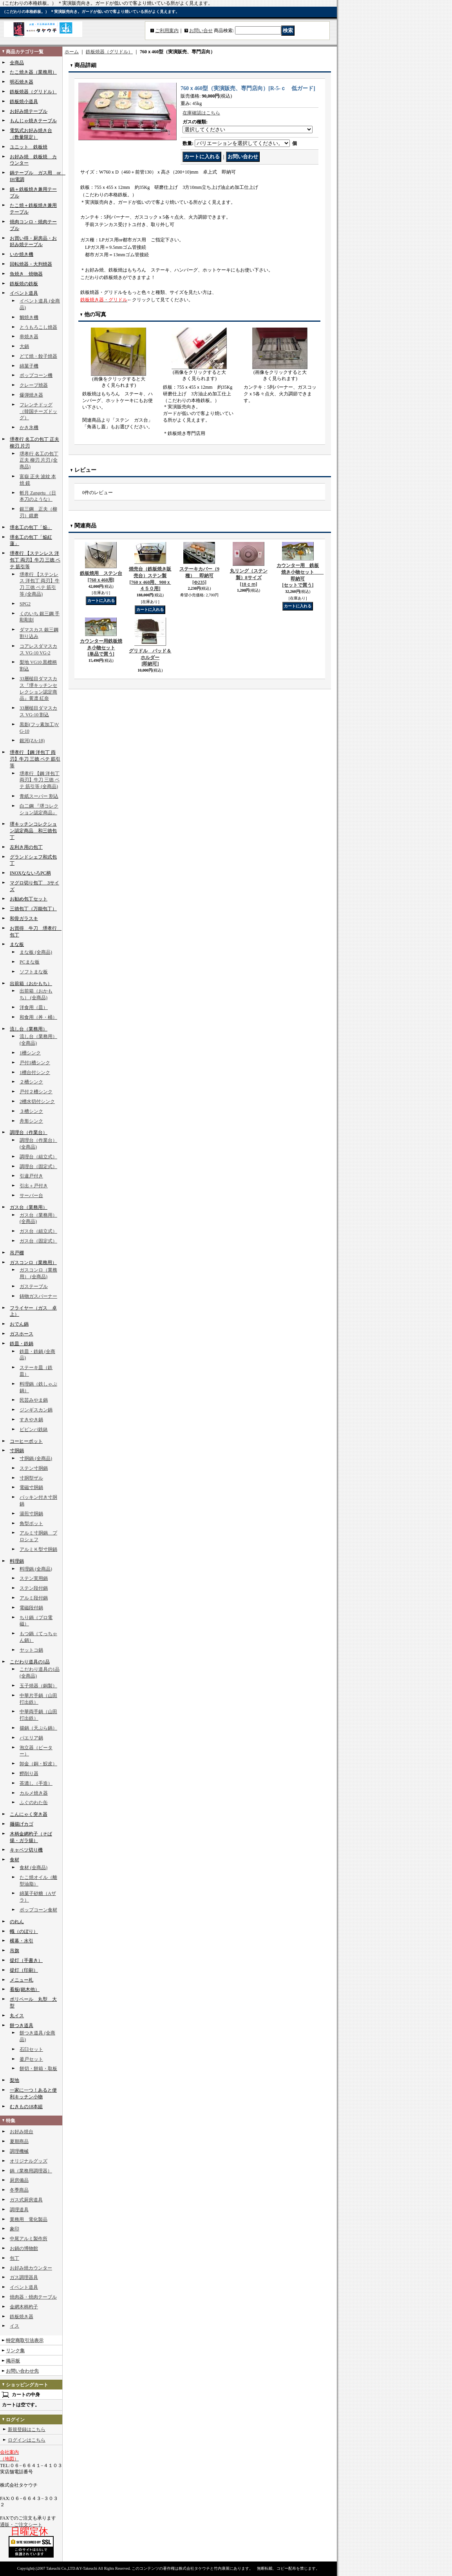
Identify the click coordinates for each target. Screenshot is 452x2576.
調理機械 (19, 2151)
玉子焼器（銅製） (38, 1685)
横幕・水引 (21, 1941)
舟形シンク (31, 1121)
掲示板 (13, 2361)
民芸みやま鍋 (34, 1400)
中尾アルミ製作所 (28, 2238)
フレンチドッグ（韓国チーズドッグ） (38, 411)
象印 (14, 2229)
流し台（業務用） (28, 1029)
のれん (17, 1921)
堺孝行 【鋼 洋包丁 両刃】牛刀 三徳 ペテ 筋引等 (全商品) (40, 780)
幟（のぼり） (24, 1931)
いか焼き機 (21, 254)
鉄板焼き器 (21, 2316)
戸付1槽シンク (35, 1062)
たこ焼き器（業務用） (33, 72)
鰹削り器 (29, 1773)
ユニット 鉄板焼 (28, 147)
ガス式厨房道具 (26, 2200)
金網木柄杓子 (24, 2307)
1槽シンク (30, 1053)
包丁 (14, 2258)
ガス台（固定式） (38, 1241)
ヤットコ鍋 (31, 1650)
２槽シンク (31, 1082)
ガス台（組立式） (38, 1231)
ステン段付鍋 (34, 1588)
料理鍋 (17, 1561)
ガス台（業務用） (28, 1207)
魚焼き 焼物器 (26, 274)
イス (14, 2326)
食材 (14, 1859)
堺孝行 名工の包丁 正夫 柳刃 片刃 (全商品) (39, 460)
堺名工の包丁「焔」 (31, 527)
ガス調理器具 (24, 2277)
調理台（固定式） (38, 1166)
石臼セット (31, 2049)
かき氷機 (29, 427)
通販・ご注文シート (21, 2524)
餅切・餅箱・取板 (38, 2068)
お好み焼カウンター (31, 2268)
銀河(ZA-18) (32, 740)
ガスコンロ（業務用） (33, 1262)
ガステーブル (34, 1286)
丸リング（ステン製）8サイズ (249, 577)
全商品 (17, 62)
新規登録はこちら (26, 2429)
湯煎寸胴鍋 (31, 1513)
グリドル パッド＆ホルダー (150, 657)
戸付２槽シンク (36, 1091)
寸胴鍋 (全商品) (36, 1458)
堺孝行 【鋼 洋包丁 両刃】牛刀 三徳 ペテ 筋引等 (35, 759)
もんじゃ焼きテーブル (33, 120)
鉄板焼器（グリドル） (33, 91)
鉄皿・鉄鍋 (21, 1343)
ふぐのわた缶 (34, 1802)
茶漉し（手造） (36, 1783)
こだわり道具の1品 (30, 1662)
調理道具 (19, 2209)
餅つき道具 (21, 2025)
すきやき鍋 (31, 1419)
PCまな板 (30, 962)
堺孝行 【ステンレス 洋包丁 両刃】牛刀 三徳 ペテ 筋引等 (35, 560)
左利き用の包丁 (26, 847)
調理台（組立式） (38, 1156)
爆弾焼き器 (31, 395)
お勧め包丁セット (28, 899)
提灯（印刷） (24, 1970)
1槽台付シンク (35, 1072)
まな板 (17, 944)
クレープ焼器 (34, 385)
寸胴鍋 (17, 1450)
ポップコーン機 (36, 375)
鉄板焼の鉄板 (24, 283)
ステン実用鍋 (34, 1578)
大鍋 (24, 346)
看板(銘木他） (25, 1989)
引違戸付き (31, 1176)
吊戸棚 (17, 1252)
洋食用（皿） (34, 1007)
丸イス (17, 2015)
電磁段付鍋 (31, 1607)
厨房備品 (19, 2180)
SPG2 (25, 604)
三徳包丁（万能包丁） (33, 908)
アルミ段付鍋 (34, 1598)
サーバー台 (31, 1195)
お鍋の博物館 (24, 2248)
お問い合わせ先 (22, 2371)
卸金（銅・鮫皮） (38, 1763)
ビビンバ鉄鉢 (34, 1429)
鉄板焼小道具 (24, 101)
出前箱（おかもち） (31, 983)
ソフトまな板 (34, 972)
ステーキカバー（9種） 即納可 (199, 575)
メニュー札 (21, 1980)
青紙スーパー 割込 (39, 796)
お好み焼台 (21, 2131)
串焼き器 (29, 336)
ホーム (72, 51)
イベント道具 (24, 293)
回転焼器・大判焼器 (31, 264)
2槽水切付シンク (37, 1101)
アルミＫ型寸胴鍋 (38, 1549)
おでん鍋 (19, 1324)
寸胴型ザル (31, 1478)
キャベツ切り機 (26, 1850)
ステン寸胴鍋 (34, 1468)
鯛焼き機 (29, 317)
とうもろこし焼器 (38, 327)
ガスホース (21, 1334)
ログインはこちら (26, 2440)
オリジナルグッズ (28, 2161)
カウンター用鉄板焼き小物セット (101, 647)
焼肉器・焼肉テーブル (33, 2297)
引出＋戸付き (34, 1185)
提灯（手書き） (26, 1960)
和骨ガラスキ (24, 918)
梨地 (14, 2080)
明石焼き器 (21, 82)
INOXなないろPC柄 (30, 873)
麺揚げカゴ (21, 1824)
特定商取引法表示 (24, 2340)
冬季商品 (19, 2190)
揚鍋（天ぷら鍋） (38, 1728)
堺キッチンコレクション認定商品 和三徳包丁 (33, 830)
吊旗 (14, 1950)
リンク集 (15, 2350)
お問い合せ (201, 30)
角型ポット (31, 1523)
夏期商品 (19, 2141)
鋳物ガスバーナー (38, 1296)
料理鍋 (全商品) (36, 1569)
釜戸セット (31, 2059)
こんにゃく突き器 (28, 1814)
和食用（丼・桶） (38, 1017)
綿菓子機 (29, 366)
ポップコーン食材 (38, 1910)
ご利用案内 (167, 30)
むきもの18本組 (26, 2106)
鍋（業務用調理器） (31, 2171)
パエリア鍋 (31, 1738)
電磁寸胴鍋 (31, 1487)
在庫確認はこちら (201, 113)
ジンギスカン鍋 (36, 1410)
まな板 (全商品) (36, 952)
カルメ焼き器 (34, 1793)
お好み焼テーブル (28, 111)
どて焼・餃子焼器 (38, 356)
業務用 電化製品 (28, 2219)
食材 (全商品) (33, 1867)
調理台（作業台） (28, 1132)
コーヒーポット (26, 1441)
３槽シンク (31, 1111)
